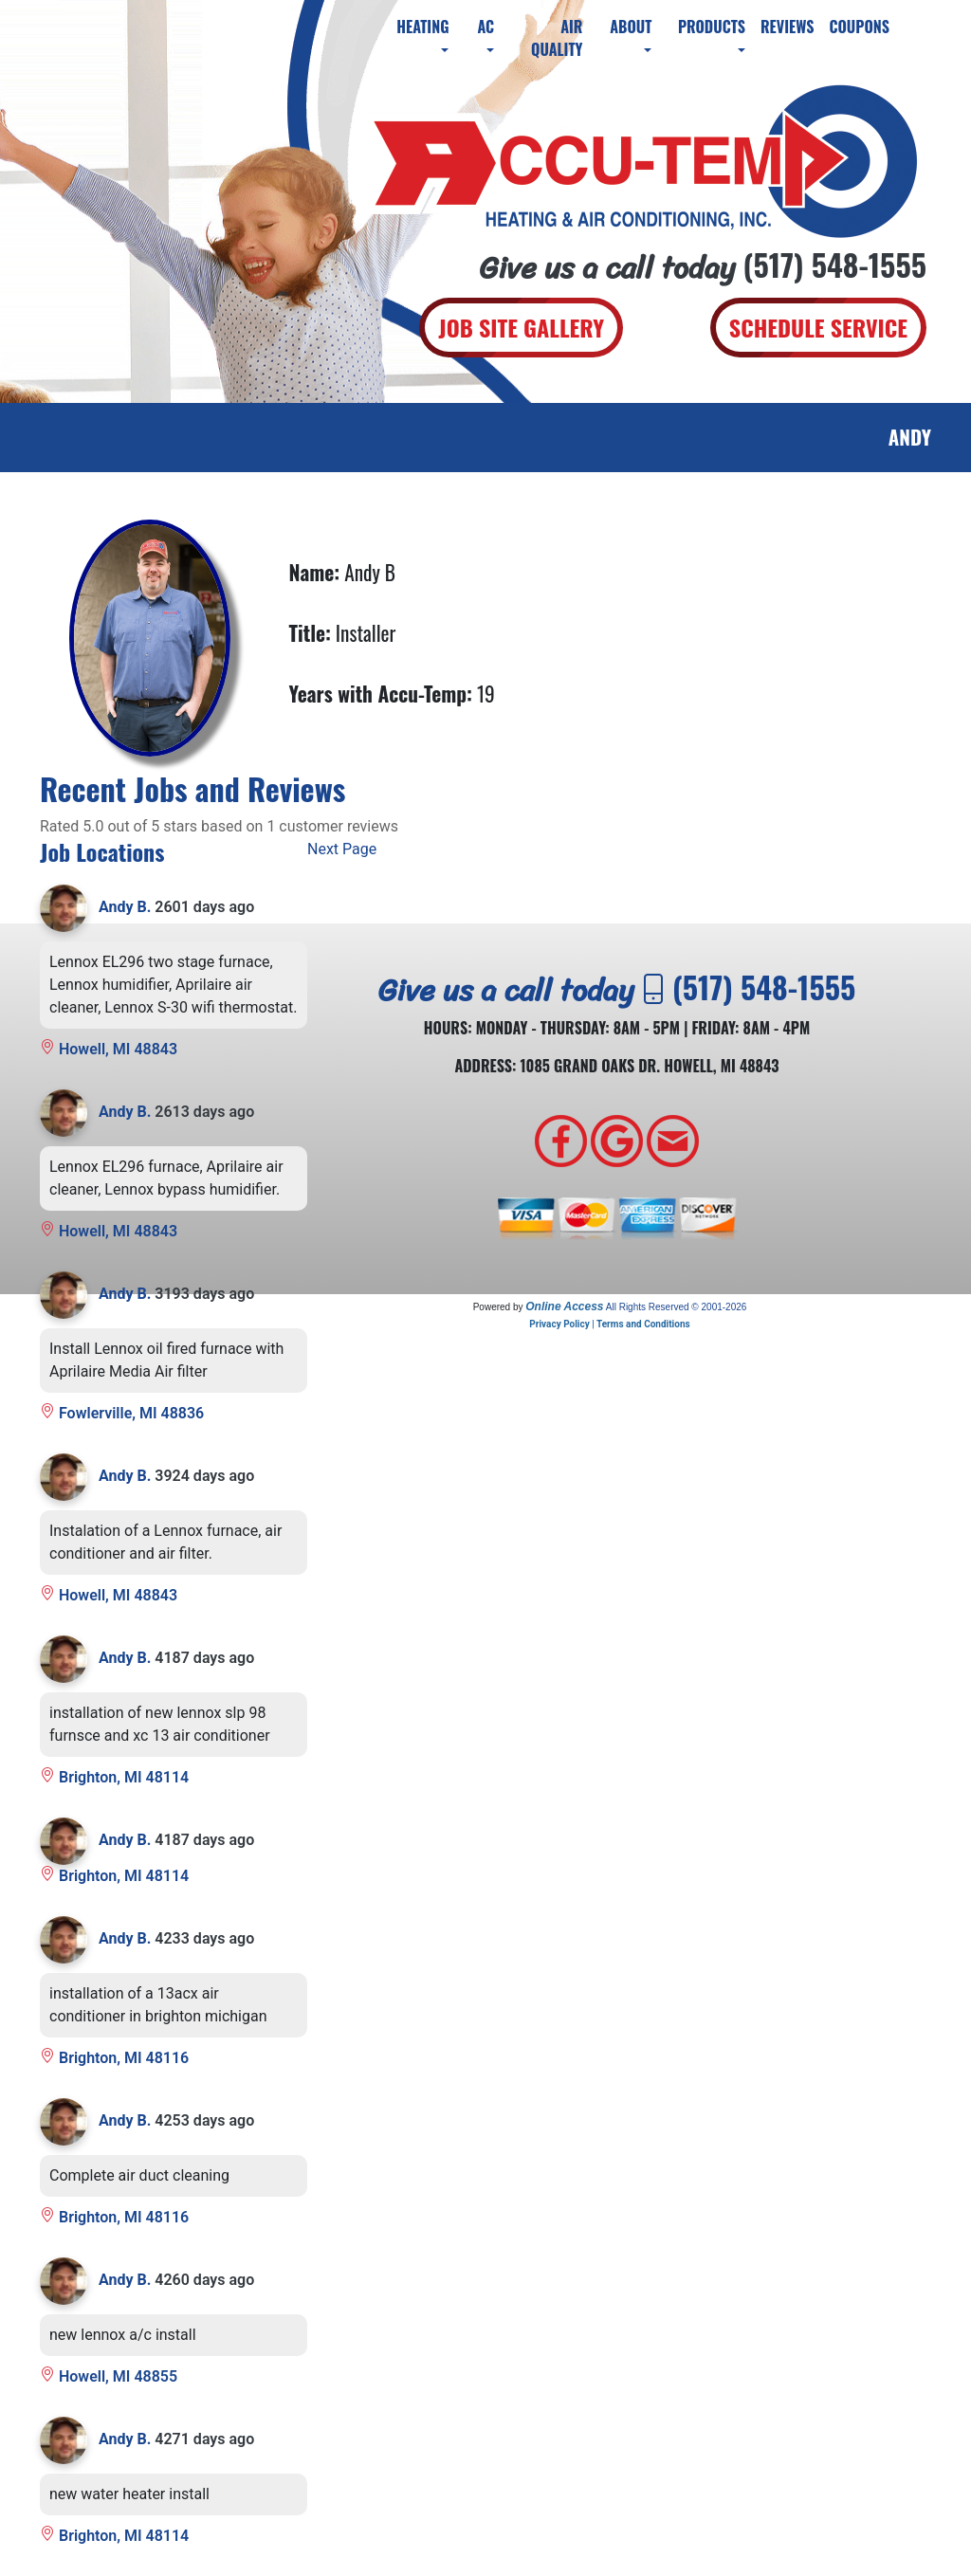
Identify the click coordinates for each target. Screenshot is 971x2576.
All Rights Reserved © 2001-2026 (676, 1307)
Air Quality (556, 38)
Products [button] (711, 26)
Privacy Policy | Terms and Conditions (609, 1324)
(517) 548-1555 (834, 264)
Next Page (341, 849)
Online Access (564, 1306)
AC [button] (485, 26)
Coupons (859, 26)
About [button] (630, 26)
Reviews (787, 26)
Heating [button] (422, 26)
